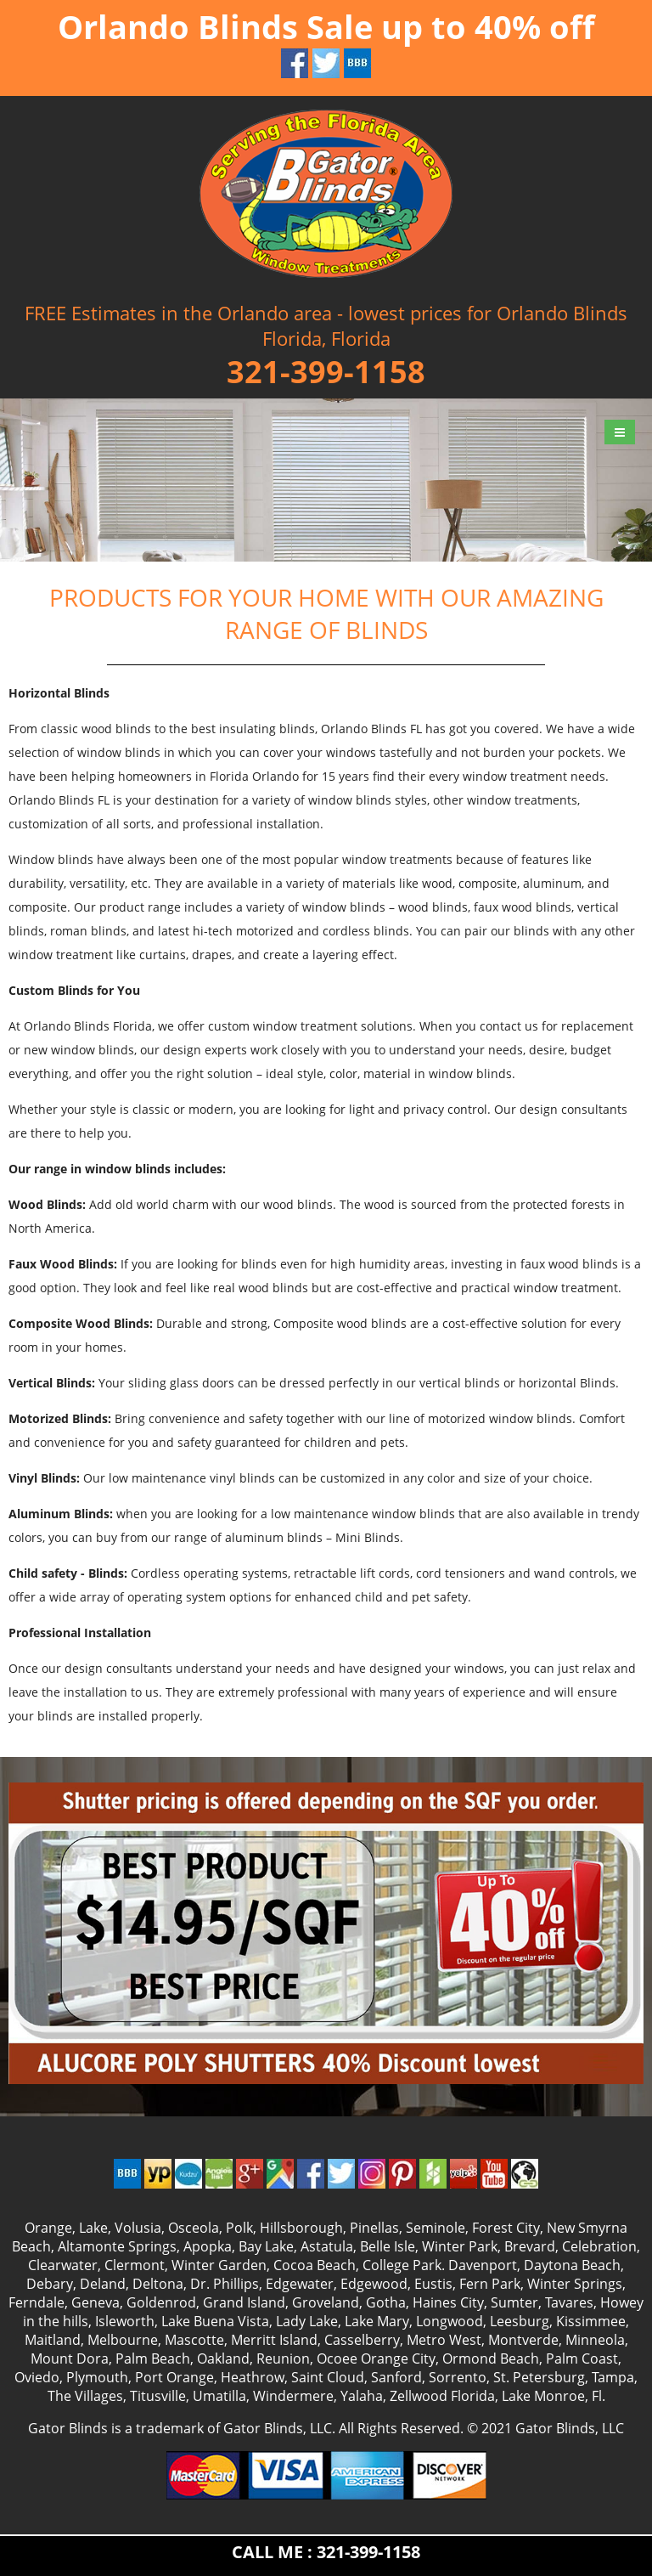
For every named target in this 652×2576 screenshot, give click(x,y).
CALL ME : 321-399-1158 (326, 2551)
